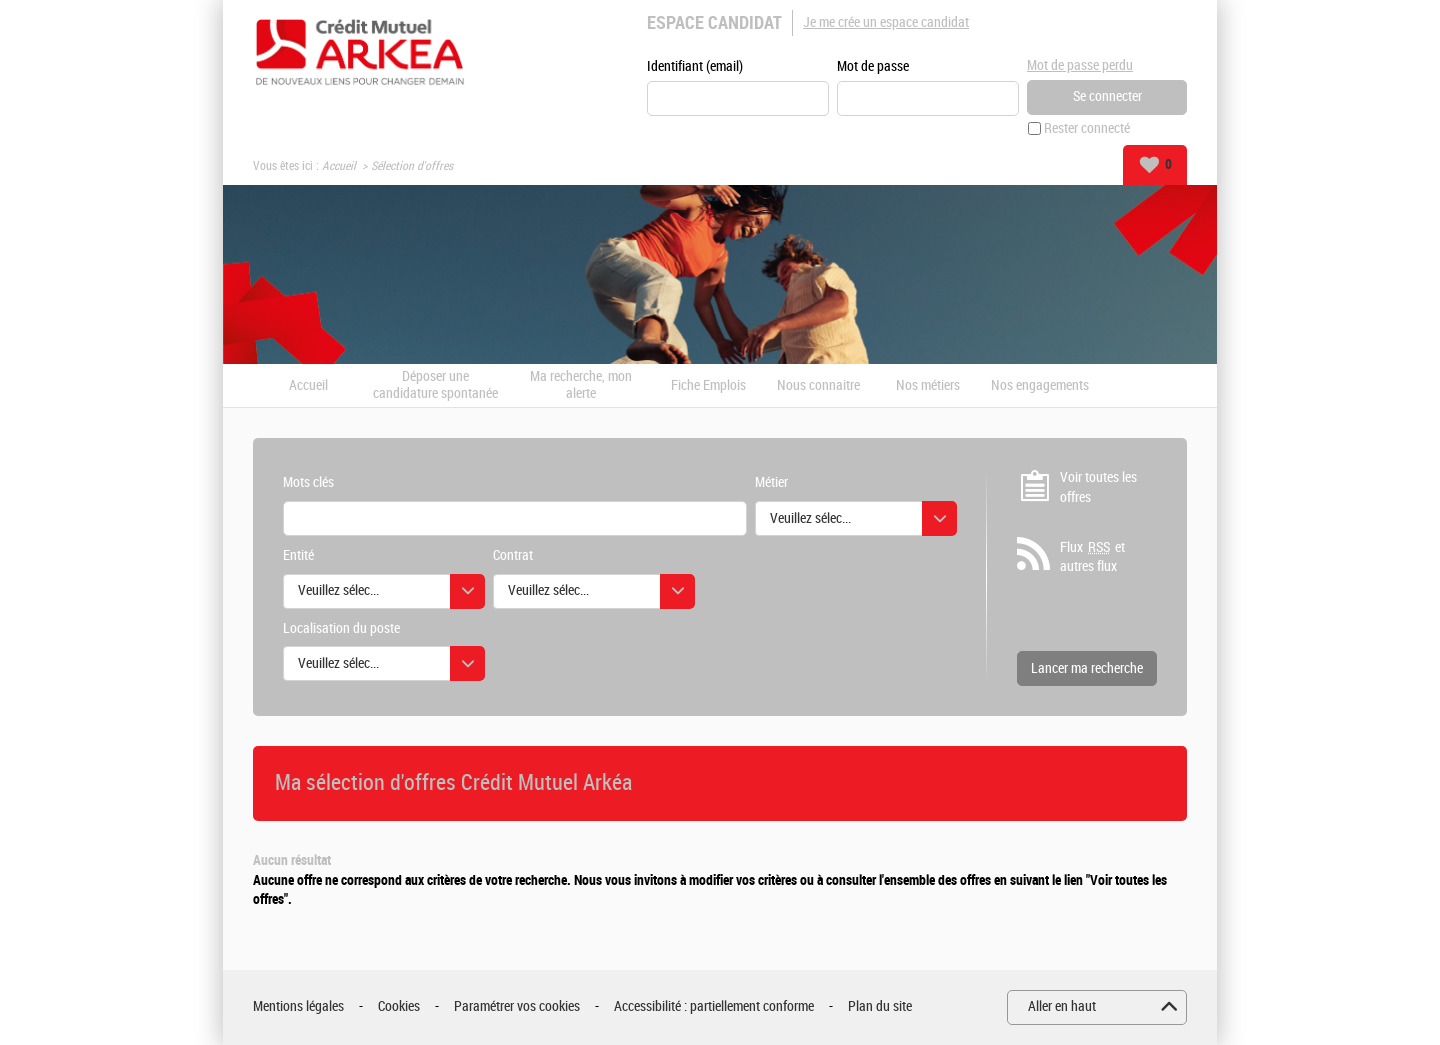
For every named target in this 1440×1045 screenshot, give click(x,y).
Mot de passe (873, 66)
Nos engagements (1040, 386)
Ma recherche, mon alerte (581, 385)
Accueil (339, 166)
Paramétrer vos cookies (517, 1006)
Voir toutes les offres (1098, 487)
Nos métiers (928, 386)
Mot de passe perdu (1080, 65)
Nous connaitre (818, 386)
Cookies (399, 1006)
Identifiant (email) (695, 66)
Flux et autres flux (1092, 557)
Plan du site (880, 1006)
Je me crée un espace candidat (886, 22)
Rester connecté (1087, 128)
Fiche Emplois (708, 386)
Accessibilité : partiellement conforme (714, 1006)
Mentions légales (298, 1006)
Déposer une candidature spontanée (435, 385)
